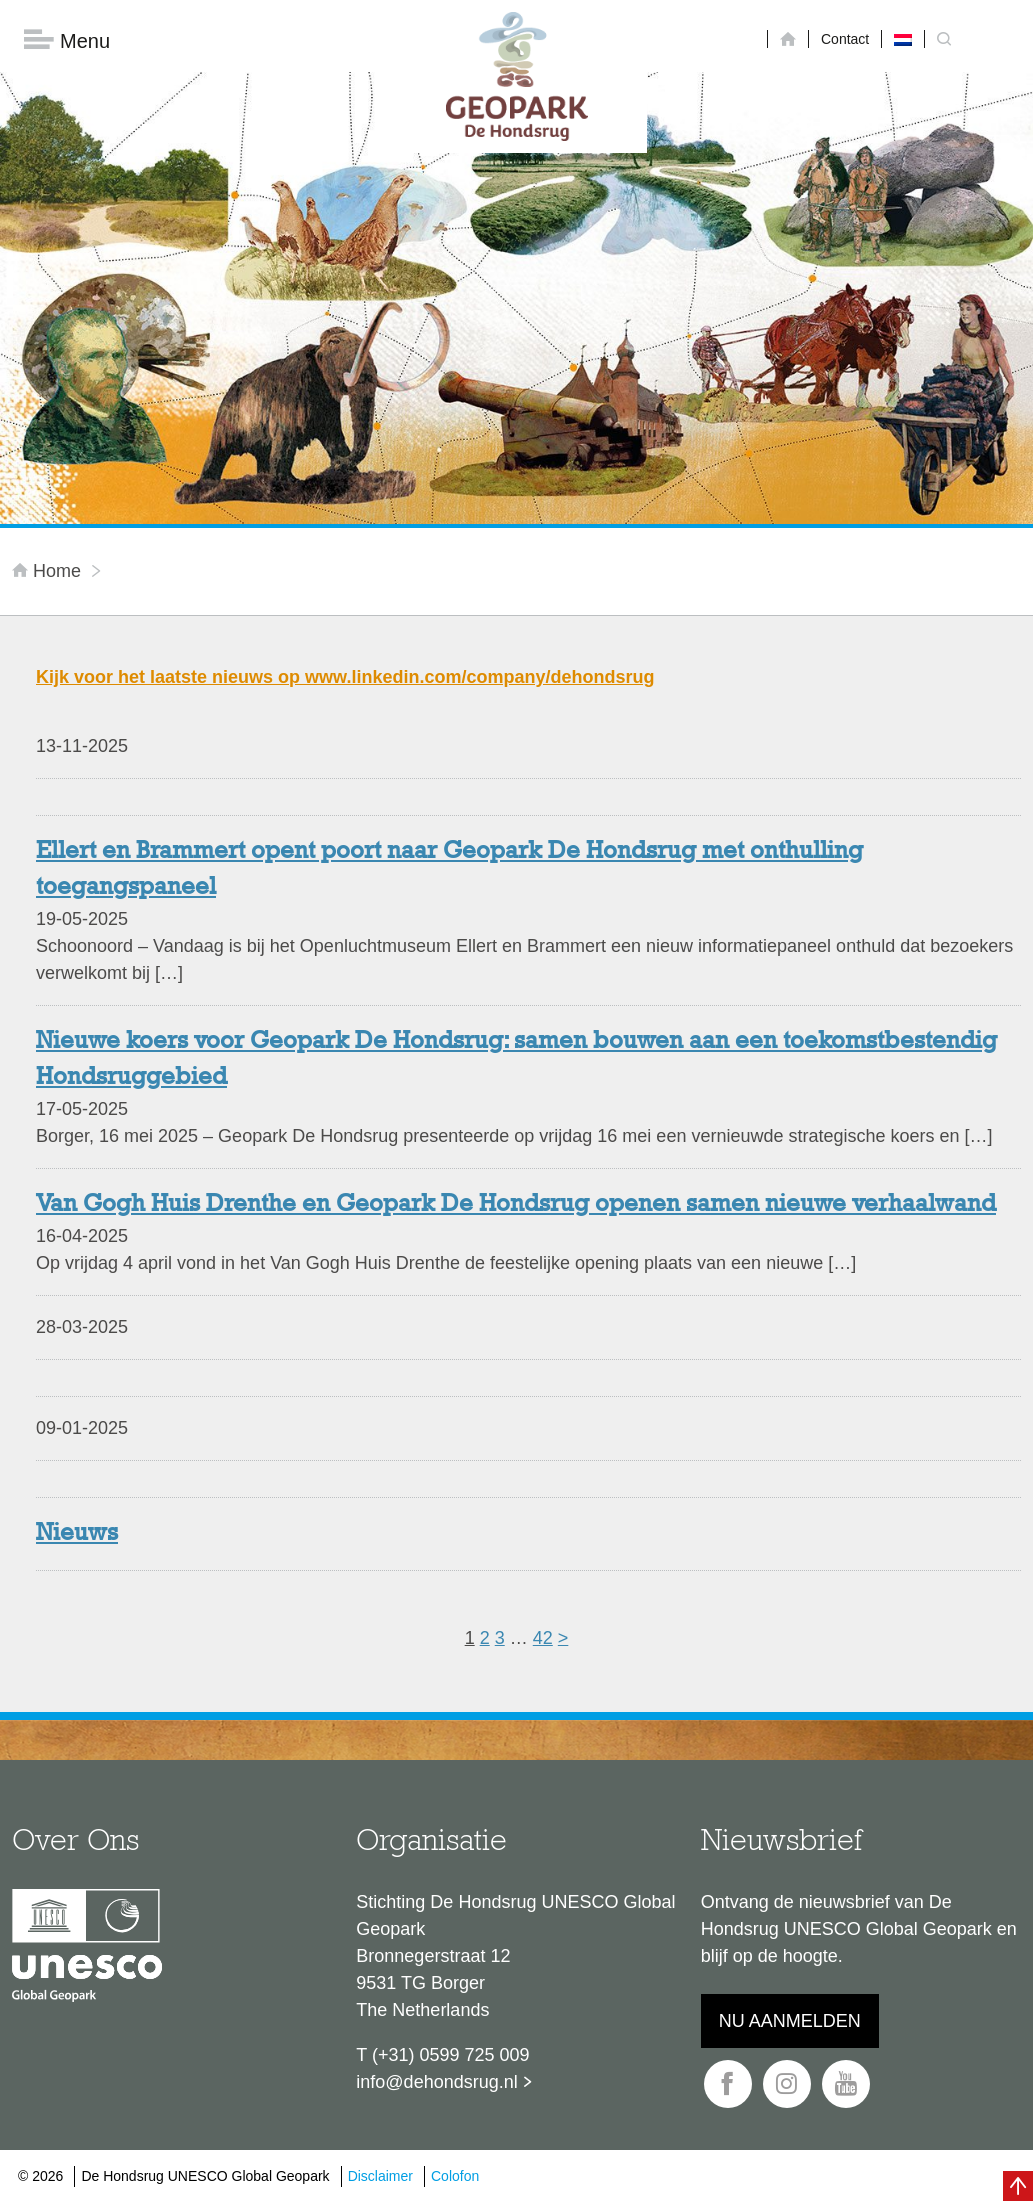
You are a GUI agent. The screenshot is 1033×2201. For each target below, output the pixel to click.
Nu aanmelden (790, 2021)
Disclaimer (380, 2176)
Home (49, 571)
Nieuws (77, 1534)
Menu (67, 40)
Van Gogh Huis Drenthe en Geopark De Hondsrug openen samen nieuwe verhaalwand (516, 1205)
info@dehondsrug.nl (436, 2082)
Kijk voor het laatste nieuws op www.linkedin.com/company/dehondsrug (345, 677)
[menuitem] (903, 39)
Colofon (455, 2176)
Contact (845, 39)
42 (543, 1638)
